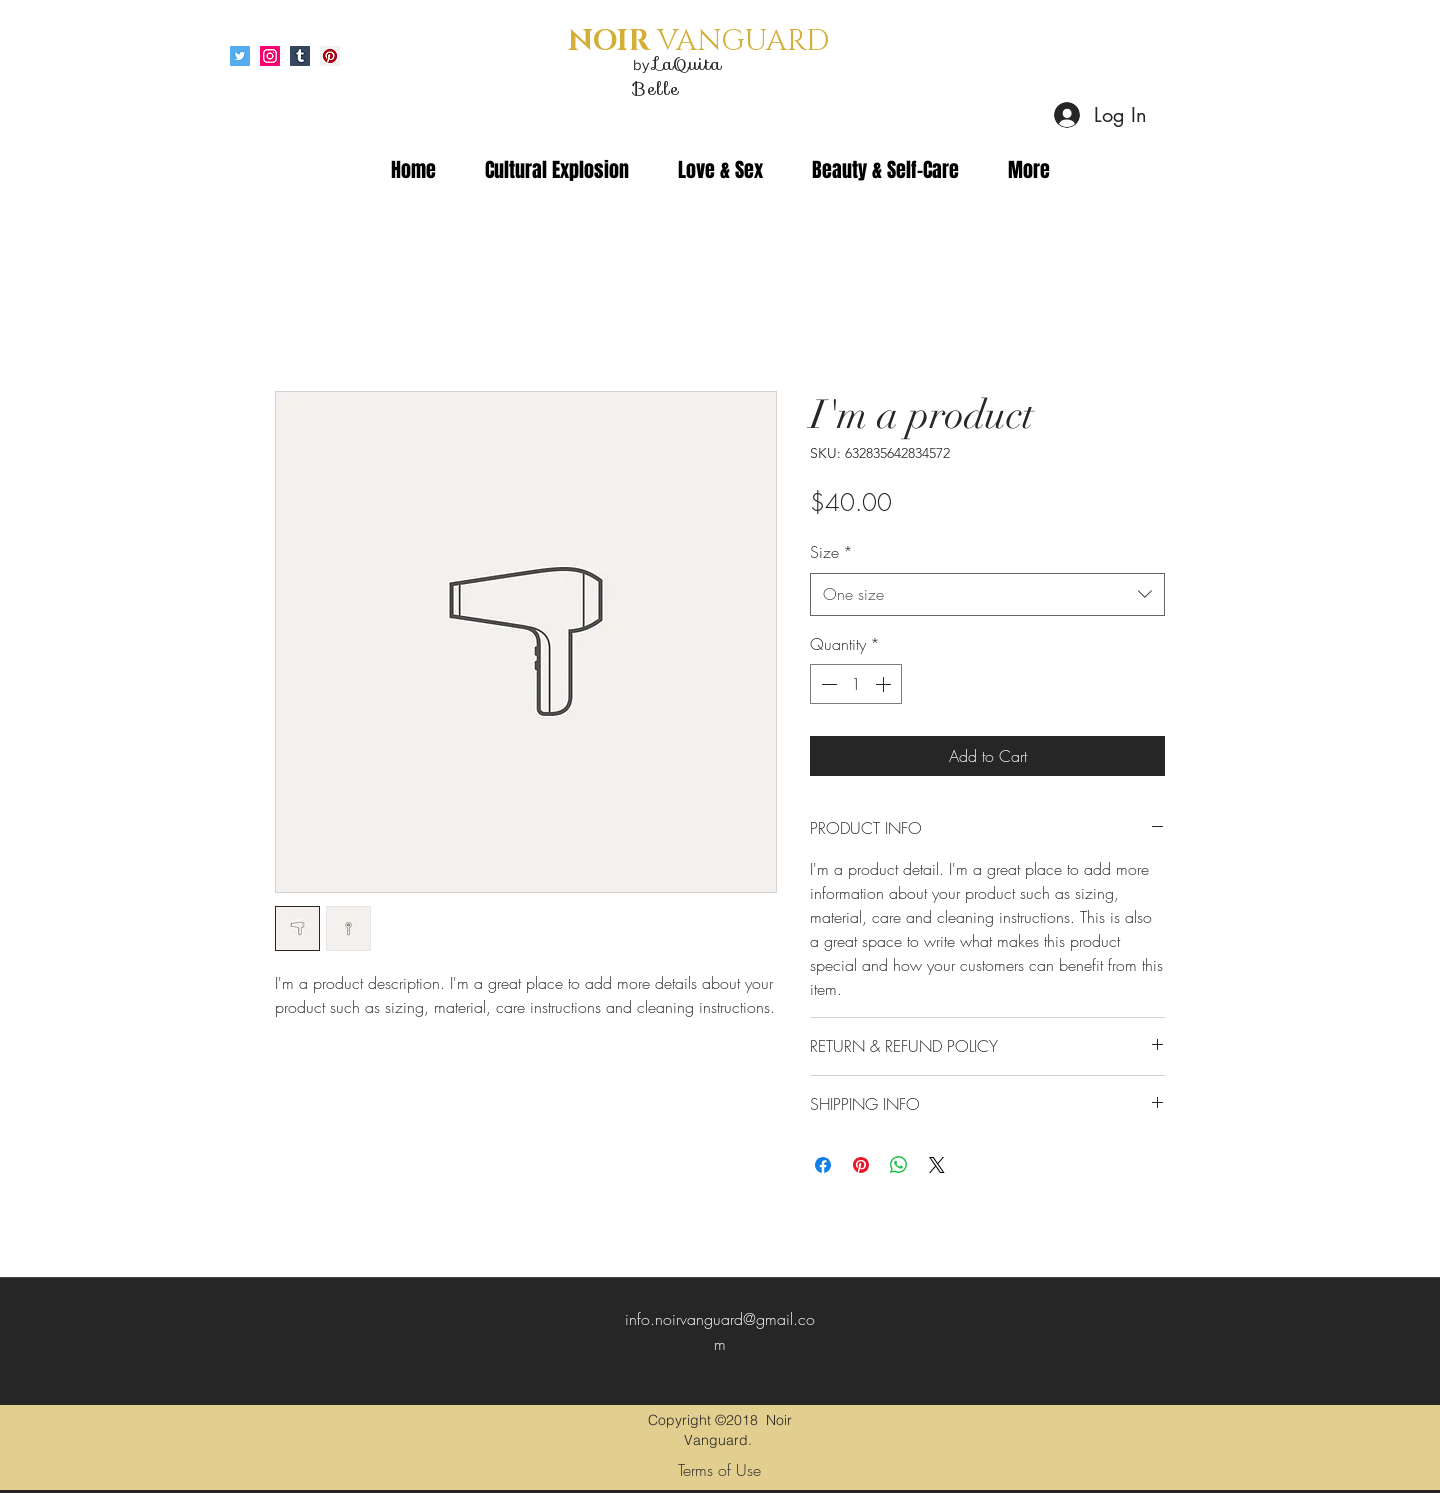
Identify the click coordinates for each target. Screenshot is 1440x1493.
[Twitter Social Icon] (240, 56)
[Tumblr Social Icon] (300, 56)
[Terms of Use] (719, 1470)
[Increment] (885, 684)
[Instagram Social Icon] (270, 56)
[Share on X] (937, 1165)
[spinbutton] (856, 684)
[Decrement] (827, 684)
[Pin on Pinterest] (861, 1165)
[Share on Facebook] (823, 1165)
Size (831, 552)
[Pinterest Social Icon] (330, 56)
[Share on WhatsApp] (899, 1165)
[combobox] (987, 594)
